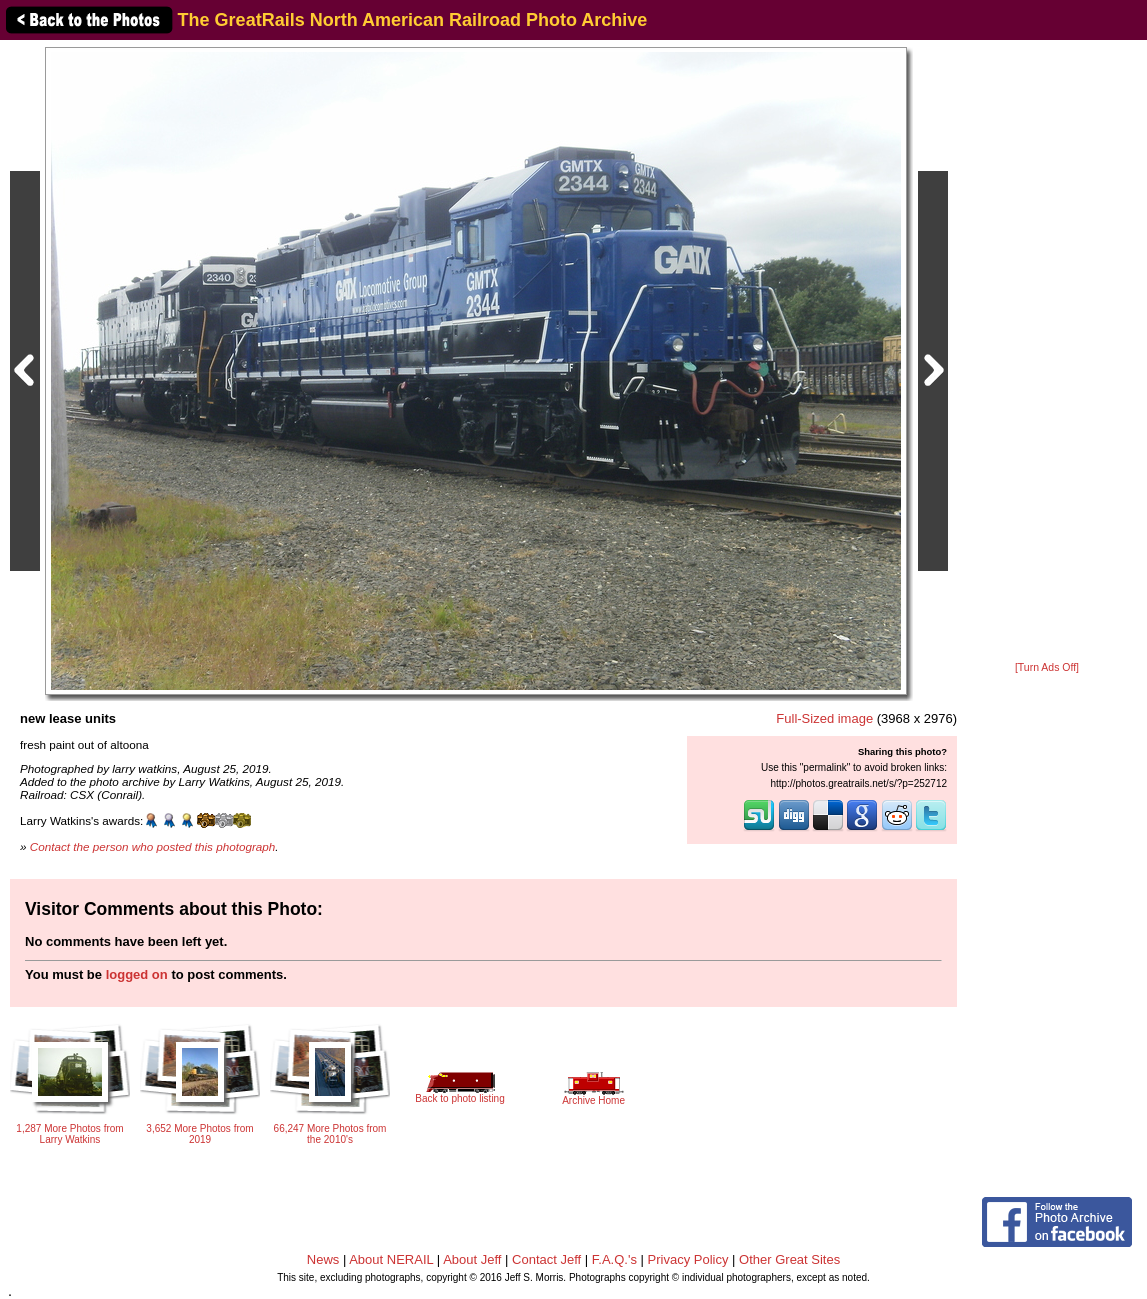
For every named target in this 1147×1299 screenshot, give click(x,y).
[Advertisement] (1047, 352)
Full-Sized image (824, 718)
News (323, 1259)
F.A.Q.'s (614, 1259)
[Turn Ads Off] (1047, 667)
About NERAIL (391, 1259)
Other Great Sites (789, 1259)
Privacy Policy (688, 1259)
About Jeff (472, 1259)
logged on (137, 974)
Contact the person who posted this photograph (153, 846)
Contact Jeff (546, 1259)
